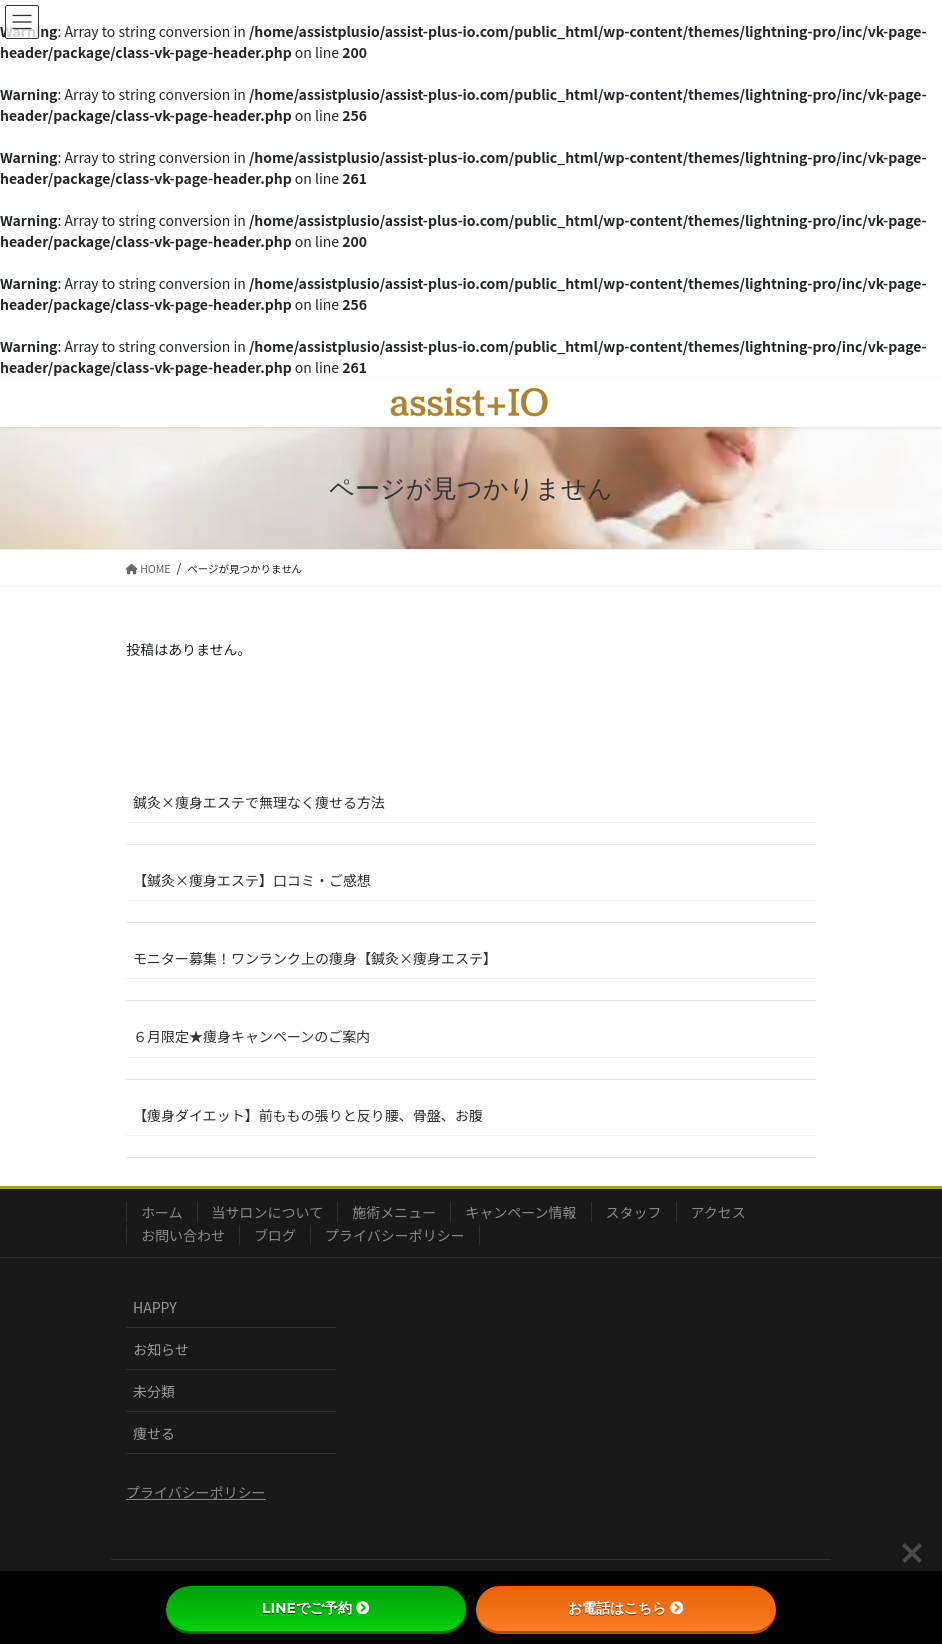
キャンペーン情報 (520, 1212)
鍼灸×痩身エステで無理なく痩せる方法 (259, 802)
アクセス (718, 1212)
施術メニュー (394, 1212)
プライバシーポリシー (395, 1235)
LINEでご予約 (316, 1608)
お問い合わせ (183, 1235)
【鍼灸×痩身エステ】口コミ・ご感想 (252, 880)
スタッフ (634, 1212)
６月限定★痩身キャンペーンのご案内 (251, 1036)
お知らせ (161, 1349)
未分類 (154, 1391)
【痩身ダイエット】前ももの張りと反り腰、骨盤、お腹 (308, 1115)
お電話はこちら (626, 1608)
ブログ (275, 1235)
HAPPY (155, 1307)
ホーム (162, 1212)
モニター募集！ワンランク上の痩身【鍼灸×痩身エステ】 (315, 958)
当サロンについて (268, 1212)
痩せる (154, 1433)
